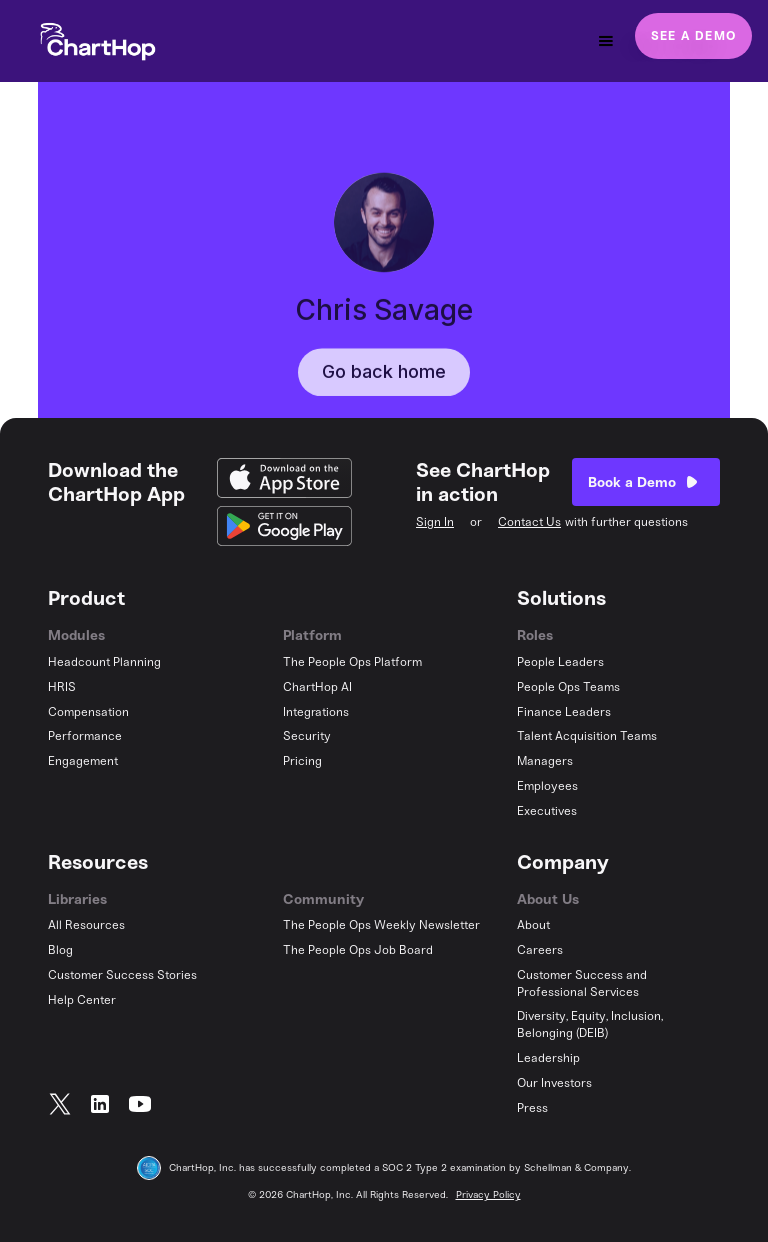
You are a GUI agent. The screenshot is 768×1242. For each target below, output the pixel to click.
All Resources (86, 925)
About (533, 925)
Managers (545, 761)
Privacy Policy (488, 1195)
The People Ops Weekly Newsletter (381, 925)
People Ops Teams (568, 687)
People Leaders (560, 662)
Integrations (316, 712)
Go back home (384, 398)
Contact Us (529, 522)
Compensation (88, 712)
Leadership (548, 1058)
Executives (547, 811)
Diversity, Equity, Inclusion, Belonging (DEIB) (590, 1024)
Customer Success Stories (122, 975)
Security (307, 736)
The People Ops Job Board (358, 950)
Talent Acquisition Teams (587, 736)
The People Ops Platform (352, 662)
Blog (60, 950)
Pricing (302, 761)
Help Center (82, 1000)
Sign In (435, 522)
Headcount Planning (104, 662)
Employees (547, 786)
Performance (85, 736)
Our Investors (554, 1083)
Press (532, 1108)
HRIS (62, 687)
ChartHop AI (317, 687)
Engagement (83, 761)
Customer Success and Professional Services (582, 983)
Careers (540, 950)
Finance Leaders (564, 712)
